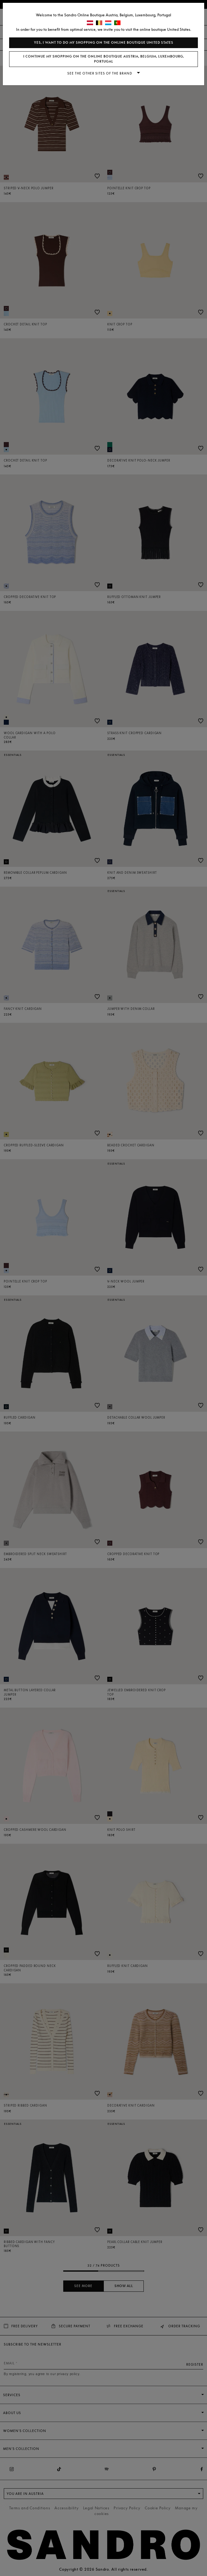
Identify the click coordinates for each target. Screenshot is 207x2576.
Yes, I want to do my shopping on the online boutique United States (103, 43)
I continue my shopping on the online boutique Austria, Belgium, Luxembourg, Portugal (103, 59)
